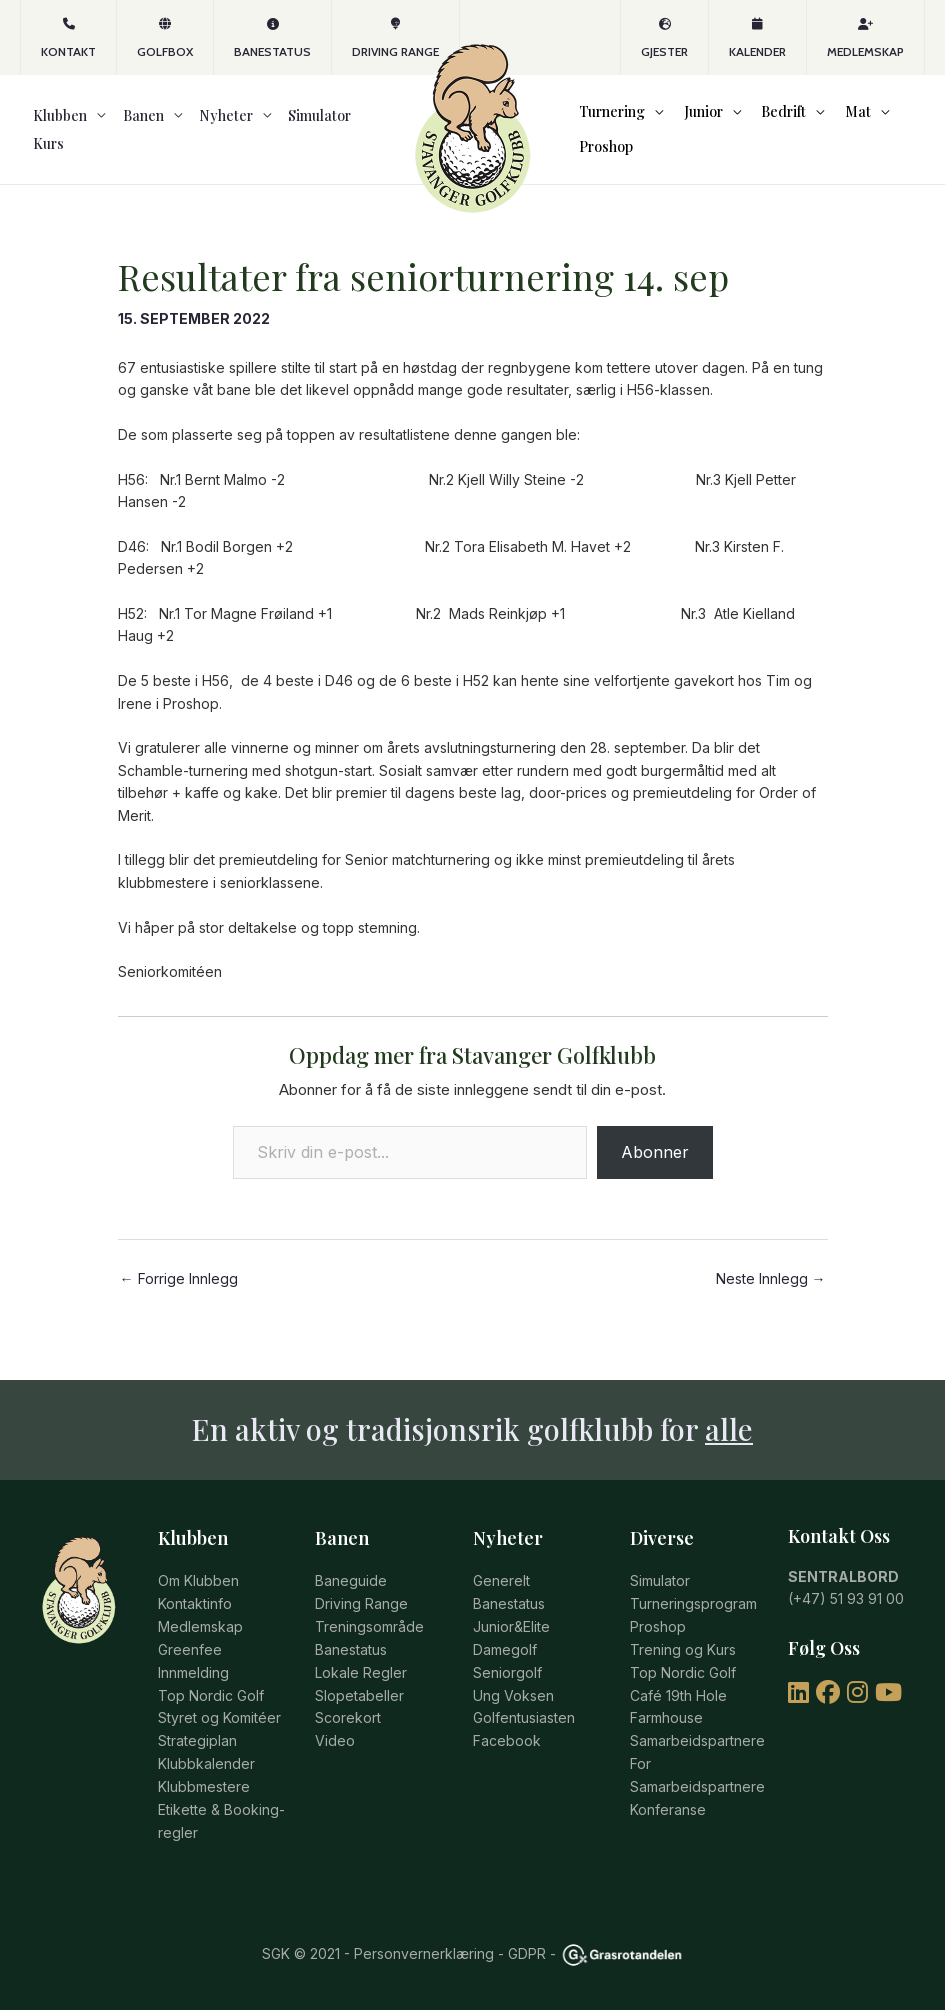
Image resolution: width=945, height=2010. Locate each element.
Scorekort (348, 1721)
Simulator (266, 142)
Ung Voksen (513, 1699)
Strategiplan (197, 1743)
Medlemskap (865, 38)
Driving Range (395, 38)
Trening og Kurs (683, 1654)
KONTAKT (68, 38)
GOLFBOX (165, 38)
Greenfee (190, 1654)
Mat (832, 118)
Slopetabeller (359, 1699)
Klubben (47, 142)
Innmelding (193, 1676)
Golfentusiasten (524, 1721)
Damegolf (505, 1654)
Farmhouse (666, 1721)
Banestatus (272, 38)
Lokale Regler (361, 1676)
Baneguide (351, 1587)
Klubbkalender (206, 1766)
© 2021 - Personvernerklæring (392, 1953)
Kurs (317, 142)
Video (335, 1743)
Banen (116, 142)
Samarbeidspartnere (697, 1743)
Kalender (757, 38)
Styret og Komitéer (219, 1721)
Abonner (655, 1178)
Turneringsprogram (693, 1609)
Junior (690, 118)
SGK (276, 1953)
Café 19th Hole (678, 1699)
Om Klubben (198, 1587)
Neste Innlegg (771, 1305)
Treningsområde (369, 1631)
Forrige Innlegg (179, 1305)
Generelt (501, 1587)
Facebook (507, 1743)
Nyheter (186, 142)
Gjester (664, 38)
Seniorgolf (507, 1676)
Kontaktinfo (195, 1609)
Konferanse (668, 1811)
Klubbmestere (204, 1788)
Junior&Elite (511, 1631)
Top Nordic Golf (211, 1699)
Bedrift (764, 118)
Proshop (600, 166)
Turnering (606, 118)
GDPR (527, 1953)
